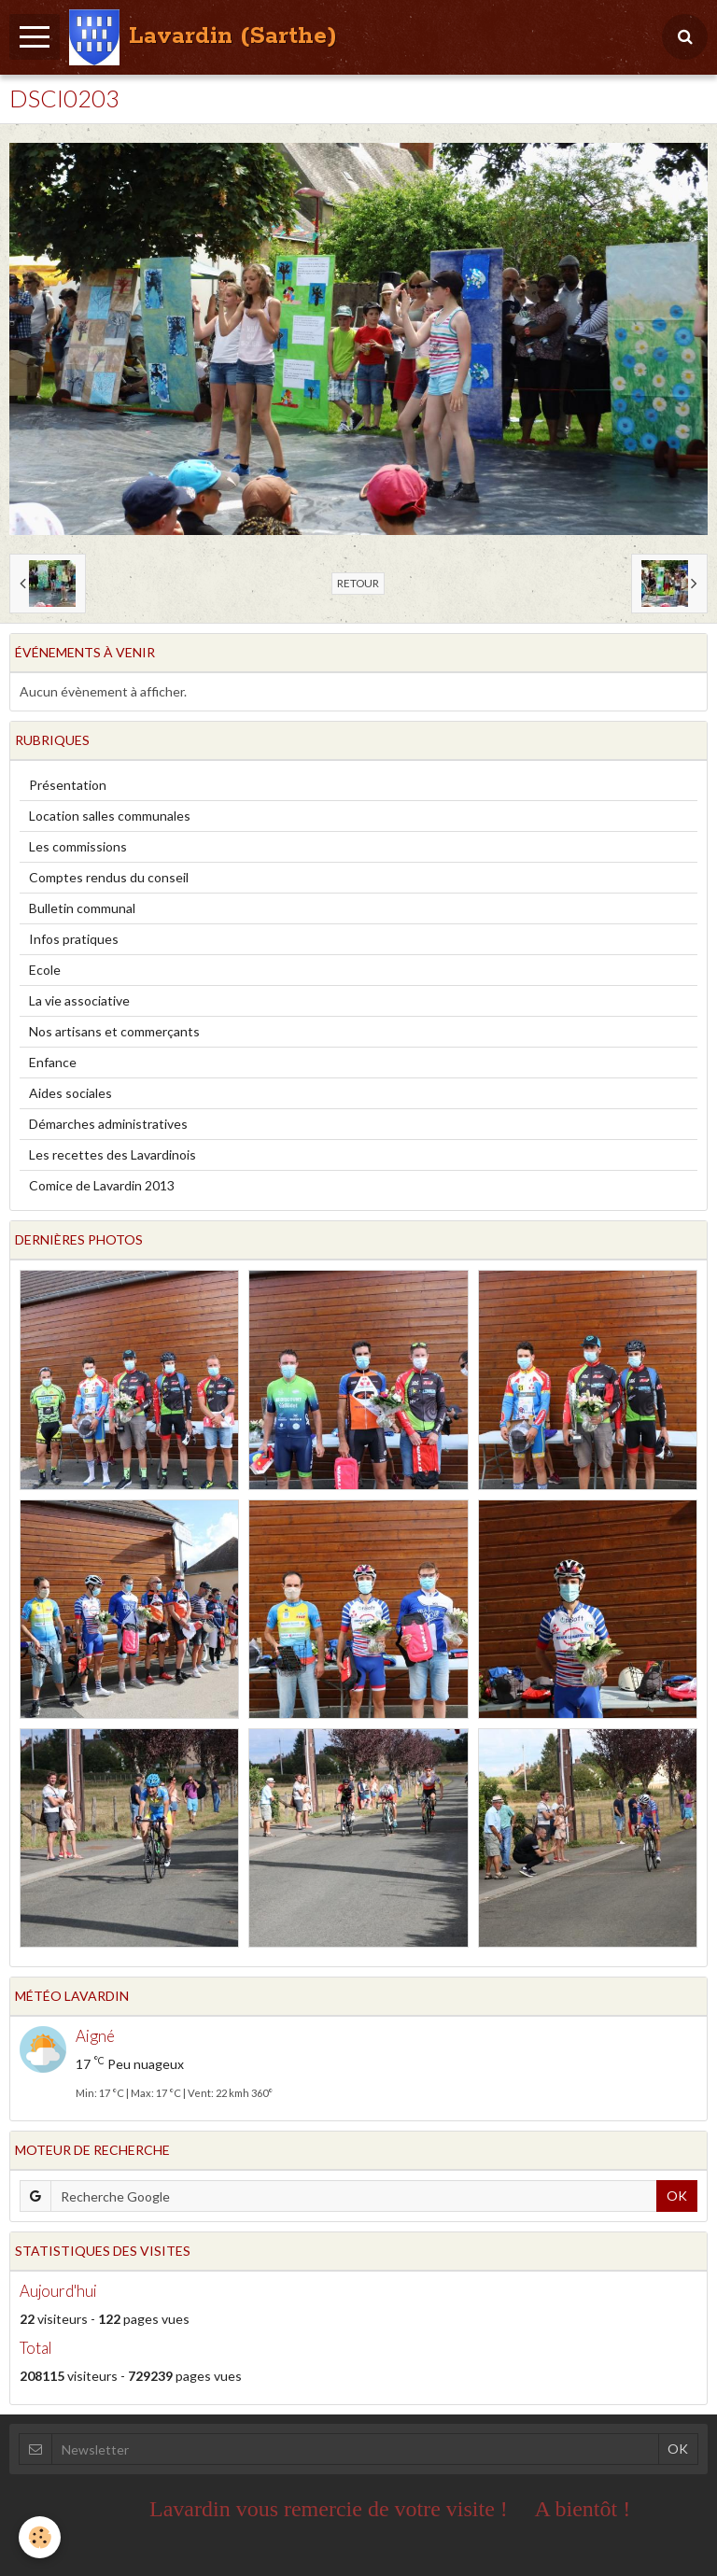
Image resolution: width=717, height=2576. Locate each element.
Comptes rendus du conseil (109, 877)
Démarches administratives (108, 1124)
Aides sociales (70, 1093)
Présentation (67, 785)
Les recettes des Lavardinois (112, 1154)
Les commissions (78, 846)
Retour (358, 583)
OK (677, 2195)
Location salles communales (109, 815)
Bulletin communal (82, 908)
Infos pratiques (74, 939)
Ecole (45, 970)
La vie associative (79, 1000)
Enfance (53, 1062)
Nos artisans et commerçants (114, 1031)
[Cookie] (40, 2537)
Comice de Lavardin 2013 (102, 1185)
